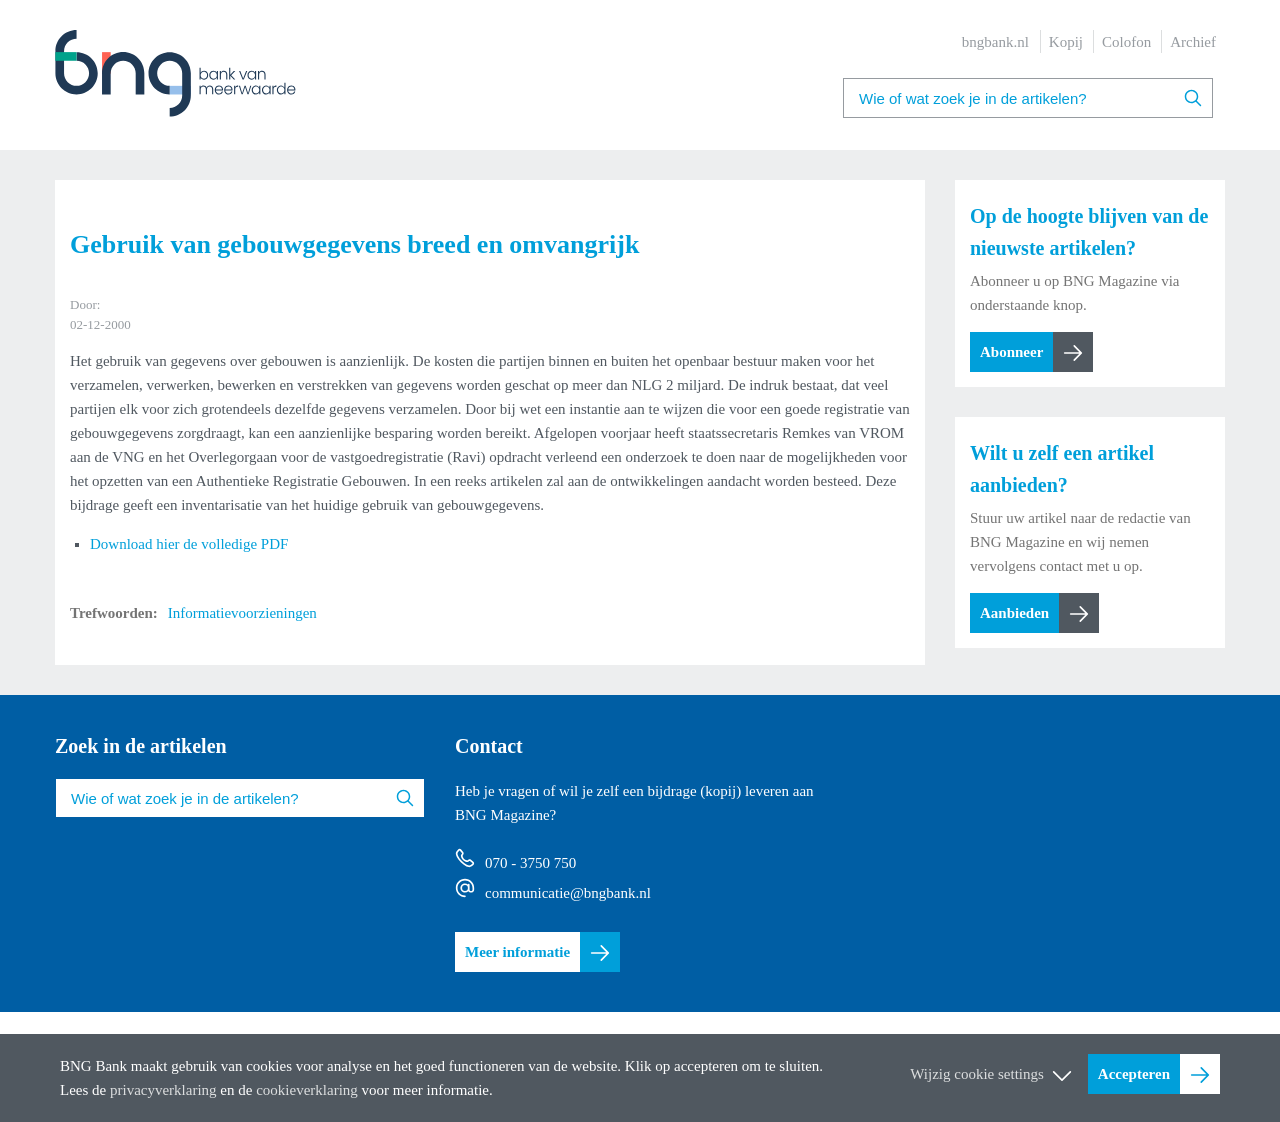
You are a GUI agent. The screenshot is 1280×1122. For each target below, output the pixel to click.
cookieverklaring (307, 1090)
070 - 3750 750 (530, 863)
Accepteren (1134, 1074)
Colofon (1126, 42)
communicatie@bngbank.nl (568, 893)
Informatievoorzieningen (242, 613)
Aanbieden (1014, 613)
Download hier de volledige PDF (189, 544)
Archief (1193, 42)
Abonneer (1011, 352)
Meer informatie (517, 952)
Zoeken (1193, 98)
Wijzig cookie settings (977, 1074)
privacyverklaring (163, 1090)
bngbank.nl (995, 42)
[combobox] (1028, 98)
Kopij (1066, 42)
